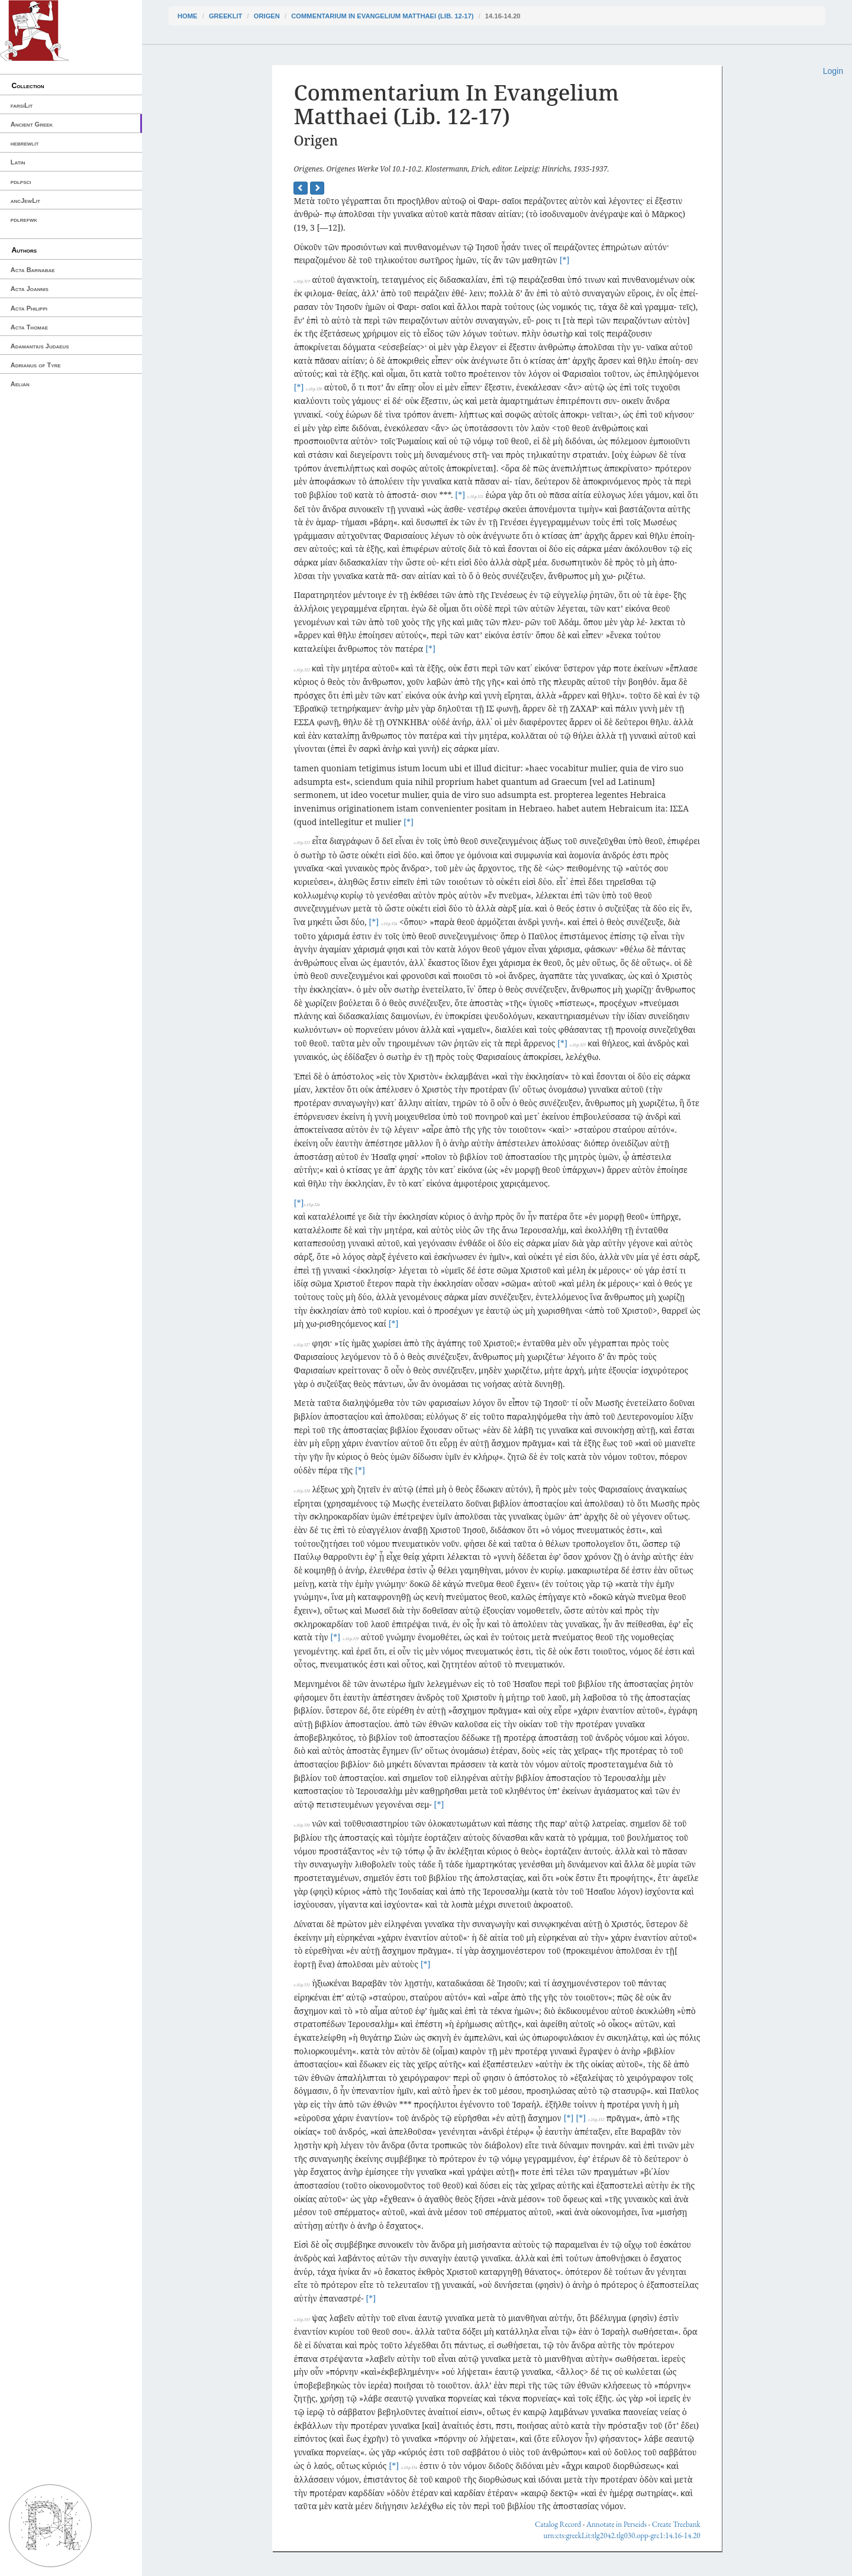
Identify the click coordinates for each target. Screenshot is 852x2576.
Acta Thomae (29, 327)
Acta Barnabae (33, 269)
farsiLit (22, 105)
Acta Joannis (30, 288)
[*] (564, 260)
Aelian (20, 383)
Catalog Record (558, 2524)
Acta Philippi (29, 308)
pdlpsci (21, 181)
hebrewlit (25, 143)
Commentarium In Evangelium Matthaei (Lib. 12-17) (382, 16)
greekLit (226, 16)
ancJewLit (25, 200)
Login (833, 71)
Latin (18, 162)
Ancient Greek (32, 124)
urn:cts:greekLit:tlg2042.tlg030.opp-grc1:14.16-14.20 (622, 2535)
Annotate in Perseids (616, 2524)
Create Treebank (676, 2524)
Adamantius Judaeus (40, 346)
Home (188, 16)
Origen (267, 16)
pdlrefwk (24, 219)
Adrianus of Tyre (36, 365)
